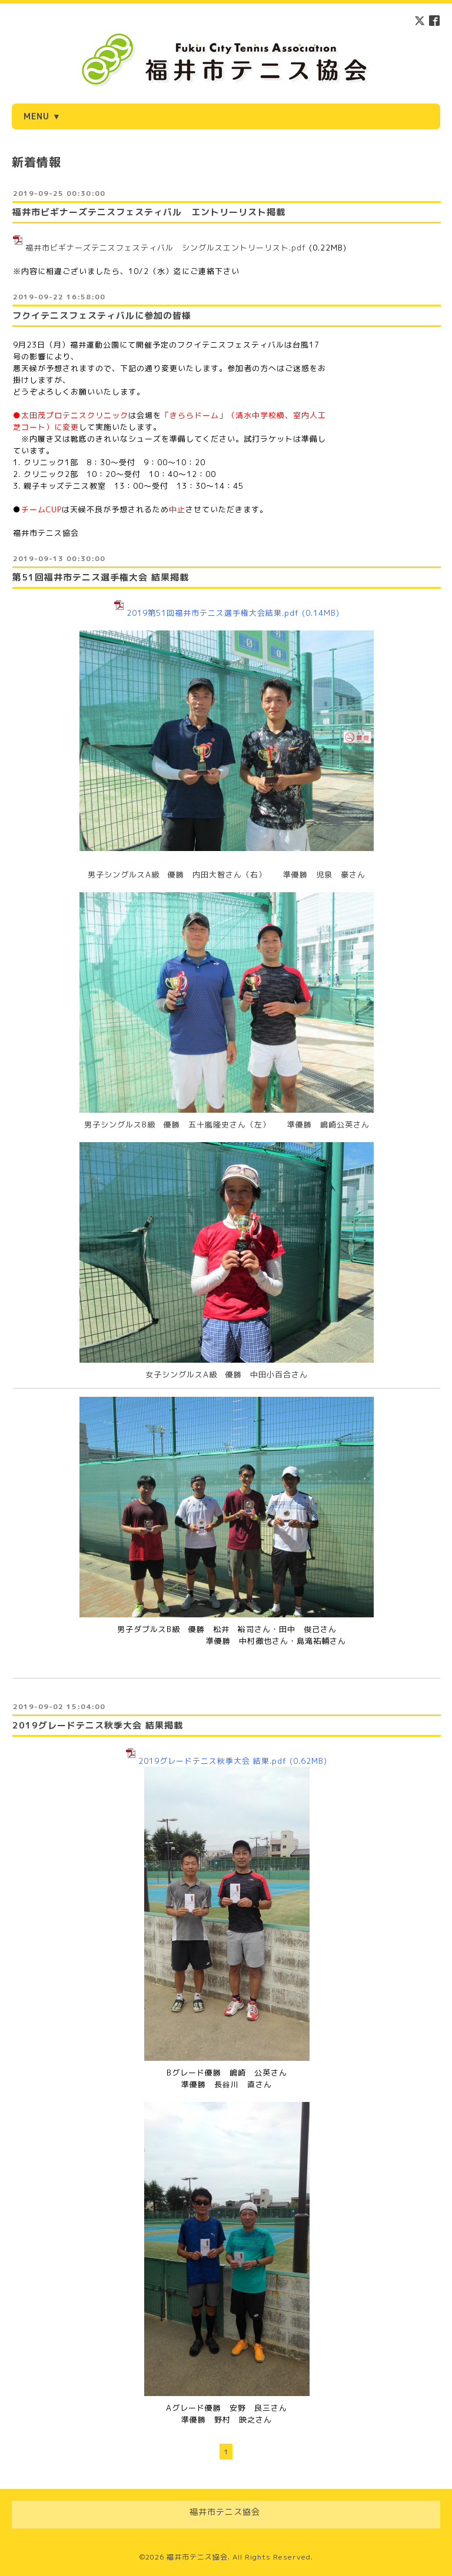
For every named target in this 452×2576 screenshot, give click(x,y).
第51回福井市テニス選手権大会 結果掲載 (100, 577)
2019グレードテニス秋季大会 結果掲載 (97, 1725)
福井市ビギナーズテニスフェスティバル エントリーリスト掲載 (148, 212)
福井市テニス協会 (197, 2557)
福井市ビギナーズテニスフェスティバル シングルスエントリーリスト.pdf (165, 247)
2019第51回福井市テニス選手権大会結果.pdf (213, 613)
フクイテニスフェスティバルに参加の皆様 (101, 315)
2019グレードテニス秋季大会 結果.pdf (212, 1761)
